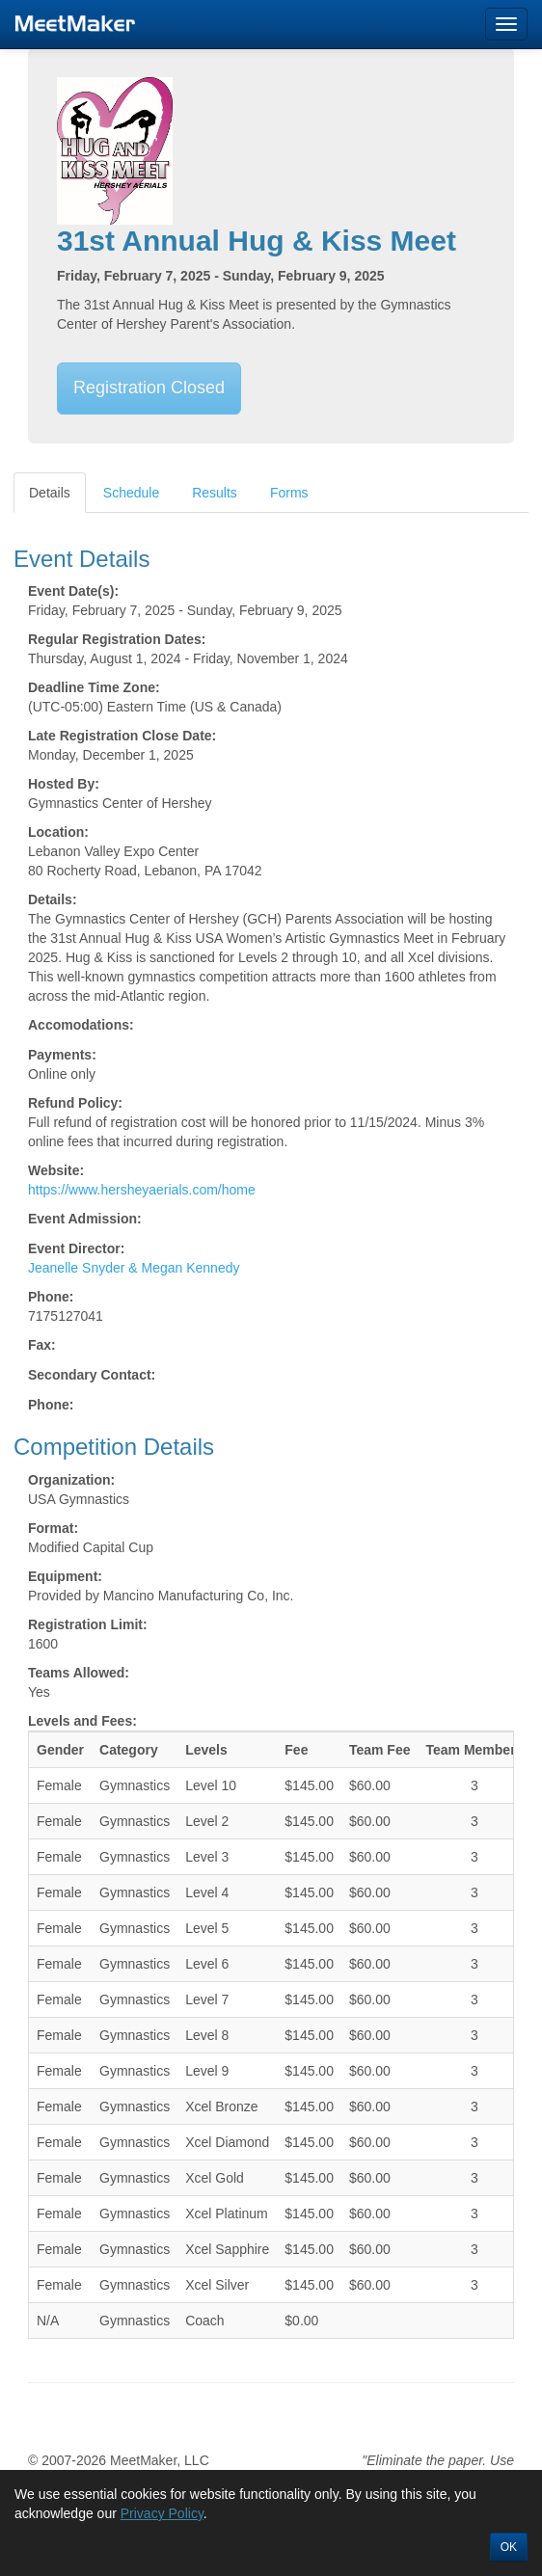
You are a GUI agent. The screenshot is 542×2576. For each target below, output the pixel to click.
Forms (289, 492)
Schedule (131, 492)
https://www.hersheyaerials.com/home (142, 1189)
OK (509, 2547)
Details (49, 492)
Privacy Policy (162, 2513)
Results (214, 492)
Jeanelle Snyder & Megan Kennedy (133, 1267)
